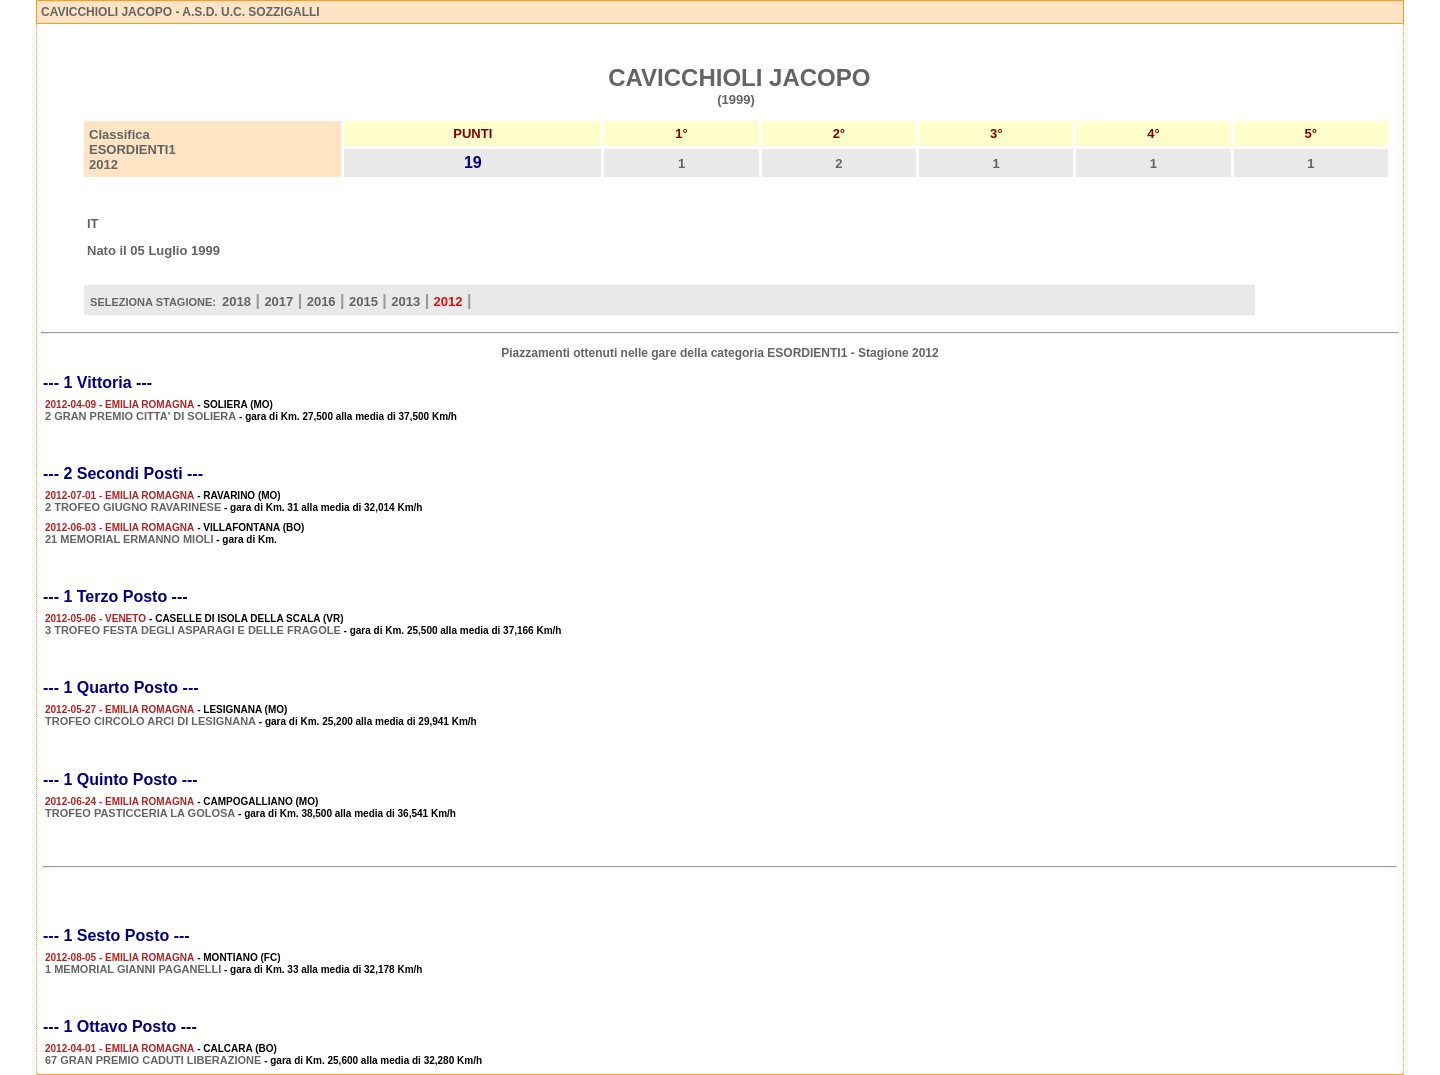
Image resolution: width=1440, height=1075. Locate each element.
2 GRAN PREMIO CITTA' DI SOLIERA (140, 416)
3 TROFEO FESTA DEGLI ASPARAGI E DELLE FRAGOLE (193, 630)
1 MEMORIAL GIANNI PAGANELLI (133, 969)
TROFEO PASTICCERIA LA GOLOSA (140, 813)
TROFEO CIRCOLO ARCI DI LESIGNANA (150, 721)
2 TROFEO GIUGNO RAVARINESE (133, 507)
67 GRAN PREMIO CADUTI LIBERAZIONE (153, 1060)
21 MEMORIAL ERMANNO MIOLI (129, 539)
